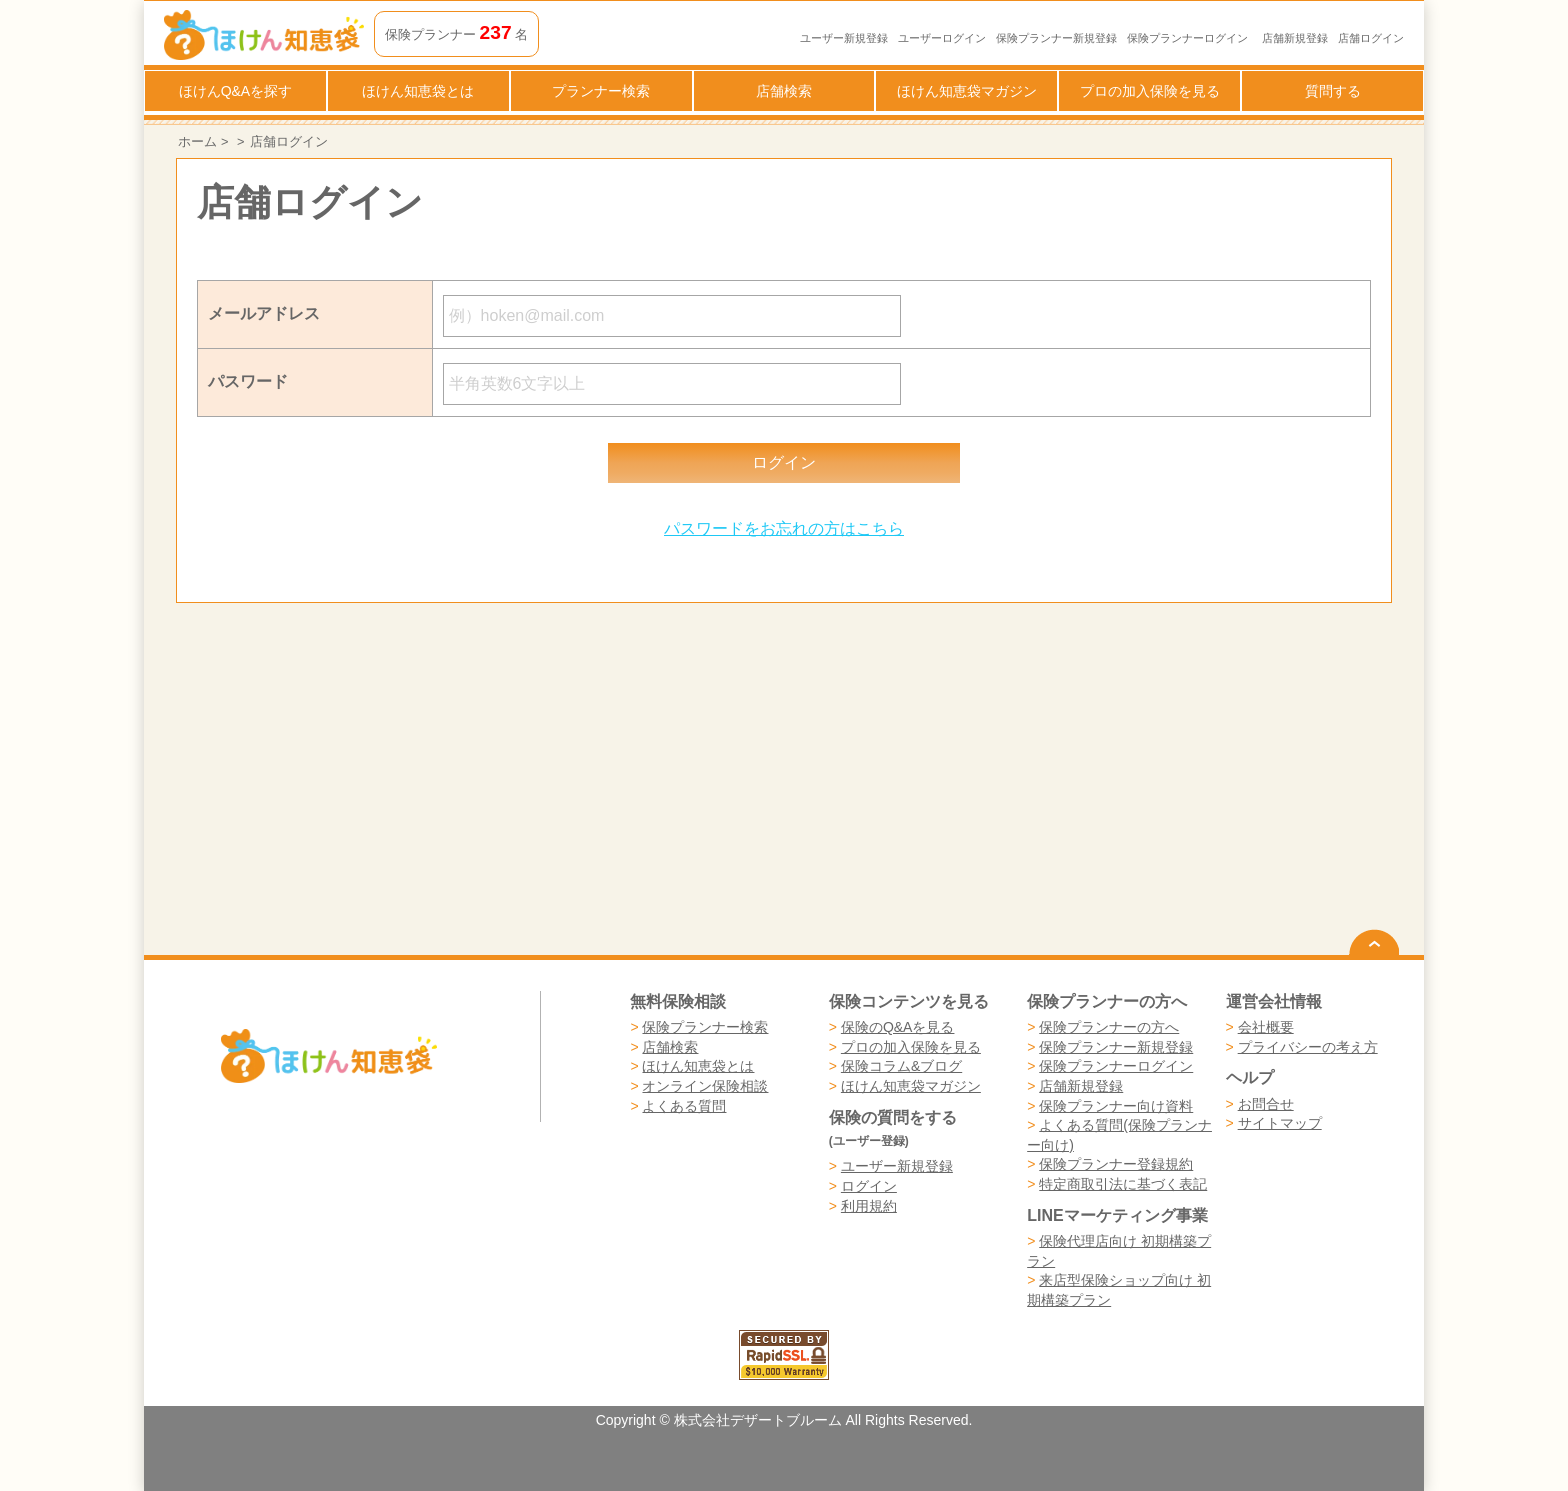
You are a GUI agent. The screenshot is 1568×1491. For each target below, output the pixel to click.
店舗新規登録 (1295, 38)
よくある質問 (684, 1106)
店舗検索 (784, 91)
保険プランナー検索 (705, 1027)
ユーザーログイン (942, 38)
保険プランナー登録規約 (1116, 1164)
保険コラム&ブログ (901, 1066)
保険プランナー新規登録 (1056, 38)
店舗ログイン (1371, 38)
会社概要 (1266, 1027)
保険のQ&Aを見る (898, 1027)
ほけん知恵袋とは (418, 91)
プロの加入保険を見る (1150, 91)
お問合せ (1266, 1104)
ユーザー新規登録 (844, 38)
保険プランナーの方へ (1109, 1027)
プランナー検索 (601, 91)
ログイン (869, 1186)
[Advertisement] (480, 779)
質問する (1333, 91)
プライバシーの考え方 (1308, 1047)
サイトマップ (1280, 1123)
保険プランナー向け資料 (1116, 1106)
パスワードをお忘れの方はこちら (784, 528)
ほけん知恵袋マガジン (967, 91)
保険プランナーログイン (1187, 38)
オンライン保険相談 (705, 1086)
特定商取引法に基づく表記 (1123, 1184)
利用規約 (869, 1206)
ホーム (197, 141)
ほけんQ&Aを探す (236, 91)
